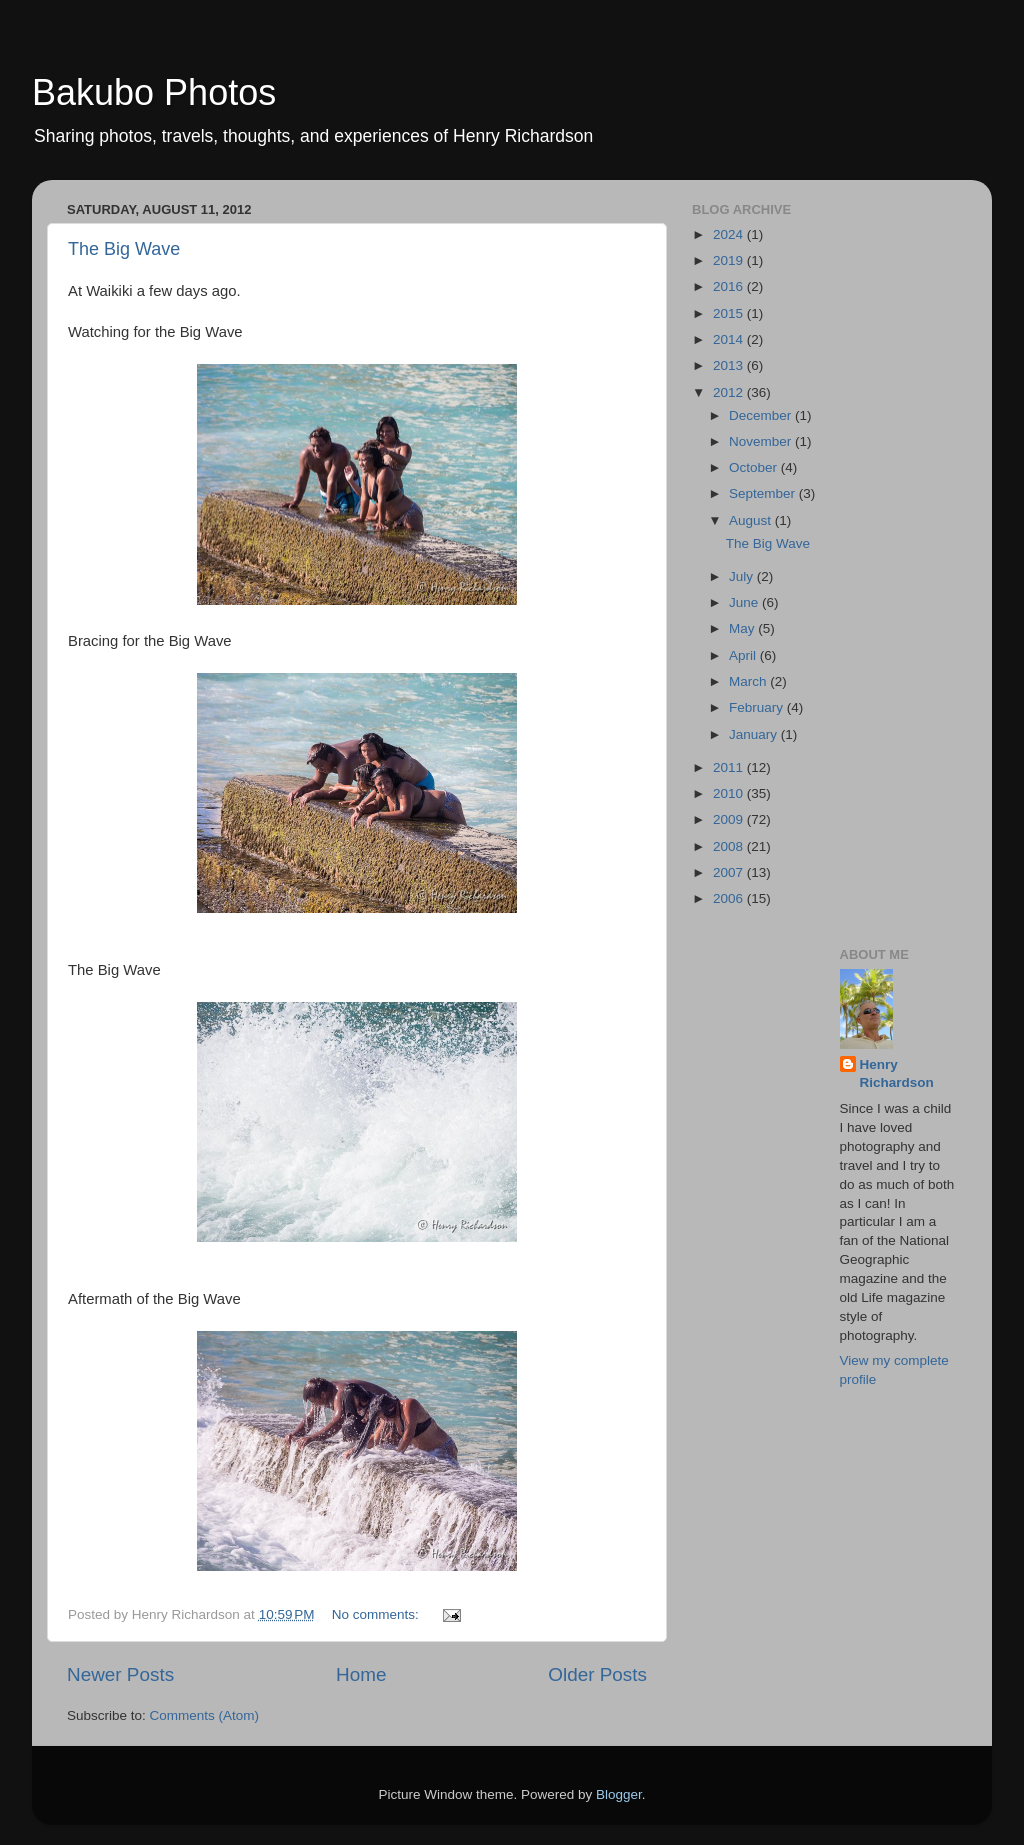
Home (361, 1674)
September (764, 493)
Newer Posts (120, 1674)
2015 (730, 313)
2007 (730, 872)
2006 (730, 898)
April (744, 655)
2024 (730, 234)
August (752, 520)
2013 (730, 365)
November (762, 441)
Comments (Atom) (205, 1715)
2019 (730, 260)
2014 (730, 339)
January (755, 734)
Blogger (619, 1794)
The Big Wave (124, 249)
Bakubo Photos (154, 92)
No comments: (377, 1614)
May (743, 628)
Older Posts (597, 1674)
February (758, 707)
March (749, 681)
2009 (730, 819)
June (745, 602)
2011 (730, 767)
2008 (730, 846)
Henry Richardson (897, 1074)
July (743, 576)
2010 (730, 793)
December (762, 415)
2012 (730, 392)
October (755, 467)
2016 (730, 286)
